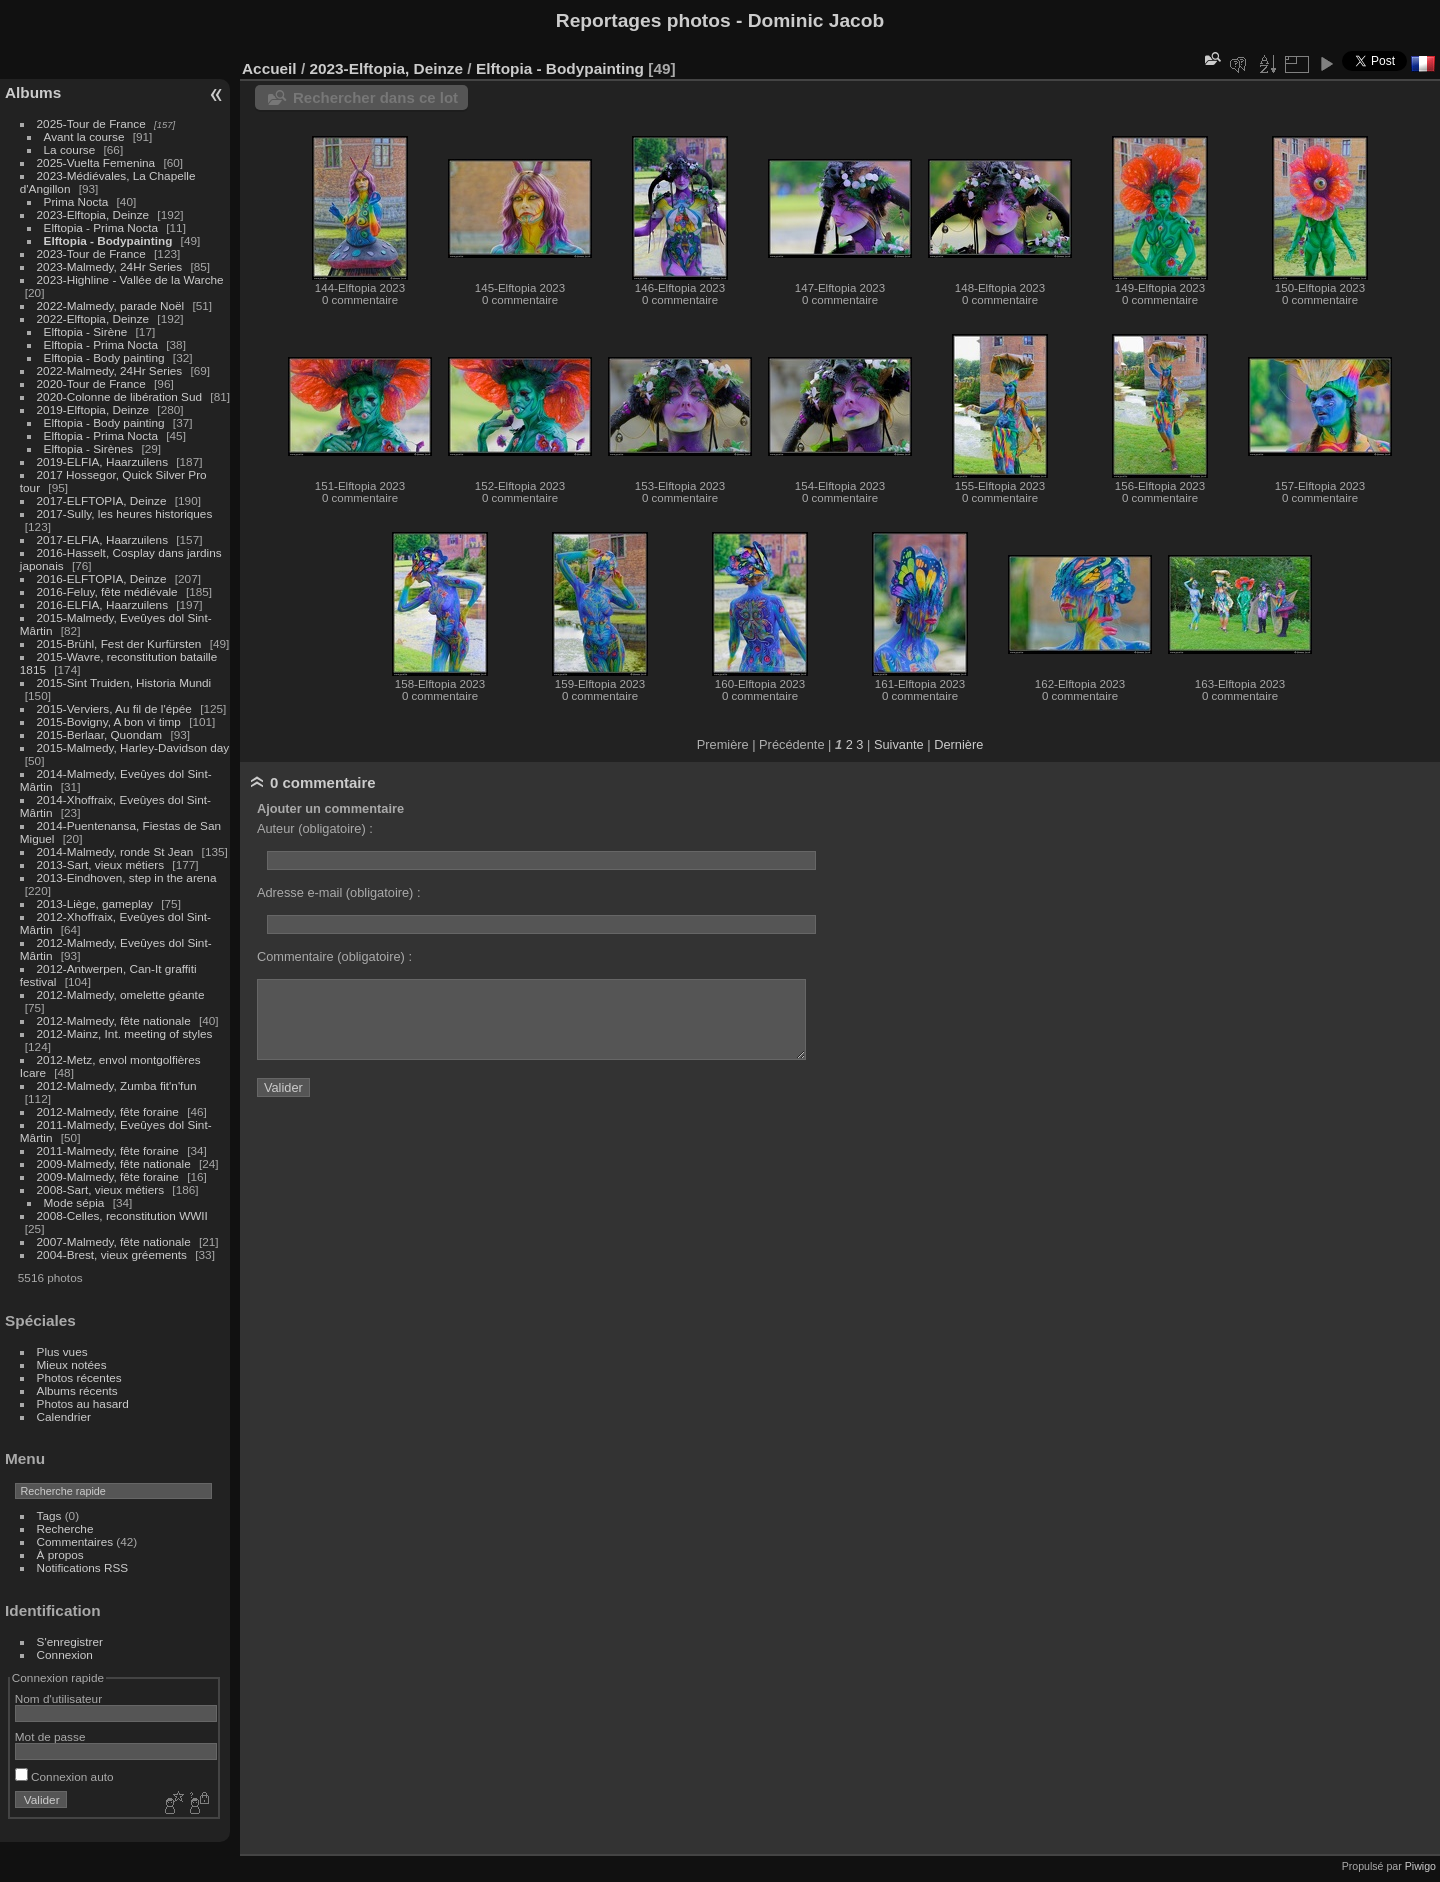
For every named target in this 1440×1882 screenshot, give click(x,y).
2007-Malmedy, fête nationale (114, 1241)
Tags (49, 1515)
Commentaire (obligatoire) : (334, 956)
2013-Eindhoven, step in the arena (127, 877)
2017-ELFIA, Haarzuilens (104, 539)
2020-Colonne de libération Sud (120, 396)
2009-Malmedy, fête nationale (114, 1163)
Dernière (958, 744)
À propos (60, 1554)
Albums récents (77, 1390)
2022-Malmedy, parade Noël (111, 305)
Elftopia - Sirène (86, 331)
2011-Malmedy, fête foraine (108, 1150)
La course (70, 149)
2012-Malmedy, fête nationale (114, 1020)
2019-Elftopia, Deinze (93, 409)
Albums (33, 92)
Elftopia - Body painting (104, 357)
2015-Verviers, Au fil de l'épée (114, 708)
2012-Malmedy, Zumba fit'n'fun (117, 1085)
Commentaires (75, 1541)
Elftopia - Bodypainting (108, 240)
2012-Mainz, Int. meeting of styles (125, 1033)
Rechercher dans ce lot (375, 97)
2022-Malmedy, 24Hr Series (110, 370)
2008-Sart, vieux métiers (101, 1189)
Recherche (65, 1528)
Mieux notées (72, 1364)
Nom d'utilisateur (58, 1698)
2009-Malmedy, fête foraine (108, 1176)
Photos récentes (79, 1377)
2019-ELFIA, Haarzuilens (102, 461)
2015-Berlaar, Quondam (100, 734)
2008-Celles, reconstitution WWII (122, 1215)
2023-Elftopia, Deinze (93, 214)
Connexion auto (64, 1776)
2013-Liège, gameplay (95, 903)
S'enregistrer (70, 1641)
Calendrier (64, 1416)
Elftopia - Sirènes (89, 448)
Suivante (899, 744)
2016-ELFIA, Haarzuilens (102, 604)
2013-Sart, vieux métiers (102, 864)
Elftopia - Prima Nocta (101, 227)
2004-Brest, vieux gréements (112, 1254)
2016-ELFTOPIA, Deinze (102, 578)
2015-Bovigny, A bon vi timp (109, 721)
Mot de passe (50, 1736)
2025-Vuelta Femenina (96, 162)
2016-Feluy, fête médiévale (107, 591)
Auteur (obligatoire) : (315, 828)
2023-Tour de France (91, 253)
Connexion (65, 1654)
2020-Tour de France (91, 383)
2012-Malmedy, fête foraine (108, 1111)
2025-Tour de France (91, 123)
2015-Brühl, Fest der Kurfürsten (119, 643)
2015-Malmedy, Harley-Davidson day (133, 747)
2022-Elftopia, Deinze (93, 318)
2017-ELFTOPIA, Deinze (102, 500)
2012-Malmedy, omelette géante (121, 994)
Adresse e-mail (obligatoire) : (339, 892)
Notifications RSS (83, 1567)
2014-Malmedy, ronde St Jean (115, 851)
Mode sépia (74, 1202)
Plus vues (62, 1351)
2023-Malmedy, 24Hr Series (110, 266)
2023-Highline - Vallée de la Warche (130, 279)
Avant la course (84, 136)
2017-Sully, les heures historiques (125, 513)
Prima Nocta (76, 201)
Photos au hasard (83, 1403)
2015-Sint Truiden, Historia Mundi (124, 682)
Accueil (269, 68)
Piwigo (1420, 1866)
